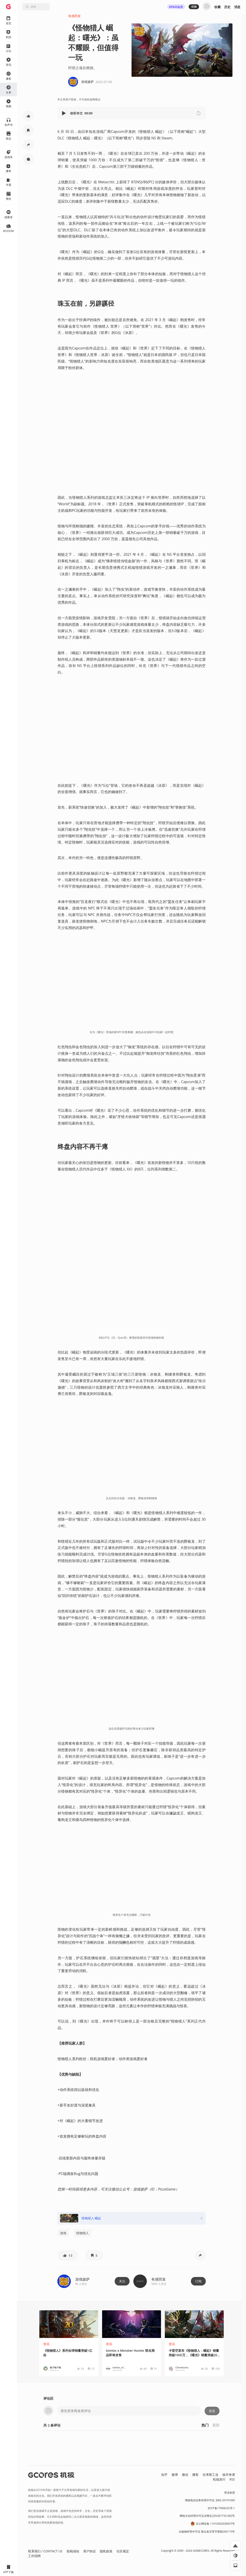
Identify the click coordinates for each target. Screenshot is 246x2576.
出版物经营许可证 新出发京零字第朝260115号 (207, 2531)
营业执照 (229, 2492)
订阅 (198, 2281)
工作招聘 (34, 2556)
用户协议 (89, 2551)
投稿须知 (73, 2551)
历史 (227, 7)
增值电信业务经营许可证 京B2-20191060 (210, 2500)
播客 (195, 2474)
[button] (64, 113)
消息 (237, 7)
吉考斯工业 (210, 2474)
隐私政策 (106, 2551)
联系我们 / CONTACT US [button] (45, 2551)
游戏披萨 (82, 2279)
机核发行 (219, 2479)
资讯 (46, 2344)
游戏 (63, 2233)
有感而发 (74, 16)
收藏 (217, 7)
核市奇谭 (228, 2474)
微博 (175, 2474)
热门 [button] (205, 2425)
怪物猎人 (82, 2233)
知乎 (164, 2474)
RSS (232, 2479)
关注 (122, 2281)
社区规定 (122, 2551)
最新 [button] (215, 2425)
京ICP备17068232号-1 (221, 2508)
